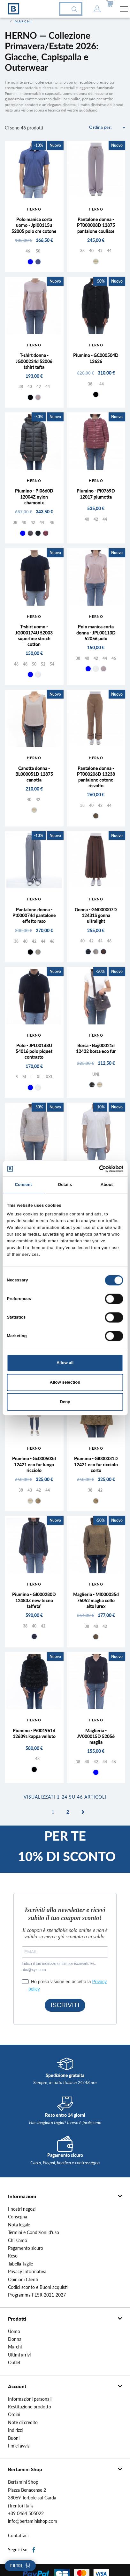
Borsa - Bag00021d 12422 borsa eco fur (96, 1048)
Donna (14, 2339)
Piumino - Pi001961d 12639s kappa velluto (34, 1733)
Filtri (16, 2566)
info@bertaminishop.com (32, 2521)
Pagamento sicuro (25, 2248)
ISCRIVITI (64, 2005)
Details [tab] (65, 1184)
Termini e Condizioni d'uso (33, 2232)
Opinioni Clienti (23, 2279)
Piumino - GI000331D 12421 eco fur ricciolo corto (96, 1464)
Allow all (65, 1362)
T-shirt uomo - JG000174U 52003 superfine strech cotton (34, 635)
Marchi (15, 2346)
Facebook (34, 2550)
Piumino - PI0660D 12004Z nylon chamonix (34, 496)
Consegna (17, 2216)
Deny (65, 1401)
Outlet (14, 2362)
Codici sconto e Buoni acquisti (38, 2287)
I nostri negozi (21, 2209)
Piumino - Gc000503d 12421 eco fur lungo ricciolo (34, 1464)
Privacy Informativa (27, 2271)
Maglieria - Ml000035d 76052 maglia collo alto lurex (96, 1600)
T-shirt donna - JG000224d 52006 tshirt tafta (34, 360)
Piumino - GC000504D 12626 (96, 358)
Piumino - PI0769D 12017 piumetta (96, 493)
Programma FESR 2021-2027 (37, 2295)
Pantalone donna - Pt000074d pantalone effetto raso (34, 915)
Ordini (14, 2414)
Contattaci (18, 2535)
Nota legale (19, 2224)
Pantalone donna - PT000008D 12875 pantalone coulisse (96, 225)
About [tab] (107, 1184)
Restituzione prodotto (29, 2406)
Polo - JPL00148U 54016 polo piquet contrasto (34, 1051)
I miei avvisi (19, 2445)
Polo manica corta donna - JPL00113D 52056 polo (96, 632)
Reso (13, 2255)
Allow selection (65, 1382)
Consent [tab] (23, 1184)
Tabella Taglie (20, 2263)
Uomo (14, 2331)
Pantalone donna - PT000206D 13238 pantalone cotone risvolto (96, 777)
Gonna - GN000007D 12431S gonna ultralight (96, 915)
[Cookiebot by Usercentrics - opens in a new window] (95, 1168)
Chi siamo (17, 2240)
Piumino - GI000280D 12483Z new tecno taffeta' (34, 1600)
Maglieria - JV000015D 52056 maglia (96, 1736)
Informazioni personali (29, 2399)
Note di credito (23, 2422)
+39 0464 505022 (26, 2513)
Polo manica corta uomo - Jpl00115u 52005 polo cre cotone (34, 225)
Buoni (13, 2438)
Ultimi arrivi (19, 2354)
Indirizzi (15, 2430)
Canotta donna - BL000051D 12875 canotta (34, 774)
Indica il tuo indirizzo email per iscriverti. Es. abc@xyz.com (59, 1966)
